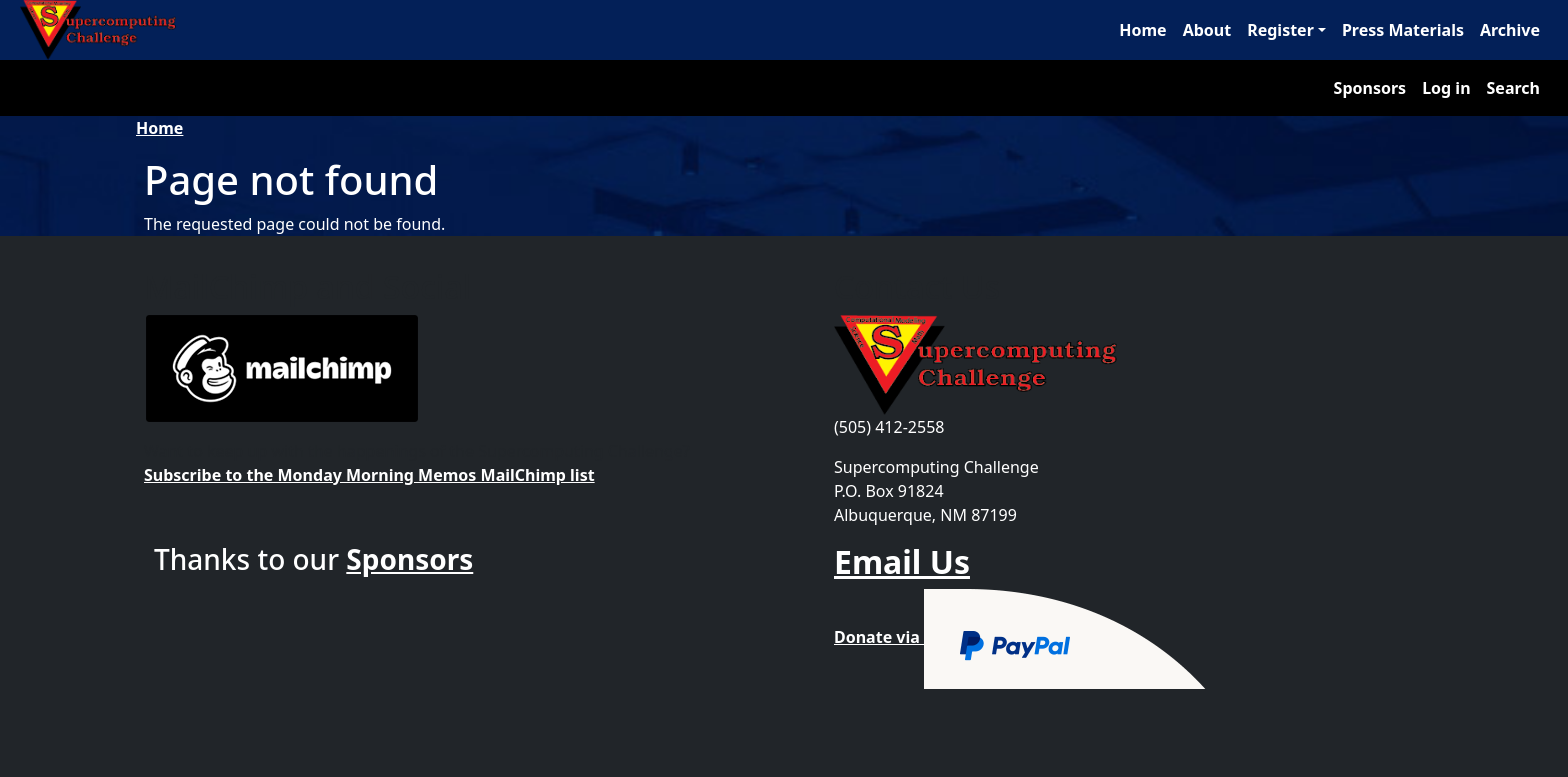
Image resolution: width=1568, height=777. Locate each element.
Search (1513, 88)
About (1207, 30)
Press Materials (1403, 30)
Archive (1510, 30)
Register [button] (1280, 30)
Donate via (1020, 637)
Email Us (902, 561)
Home (1142, 30)
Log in (1446, 88)
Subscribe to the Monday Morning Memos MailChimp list (369, 475)
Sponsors (1370, 88)
